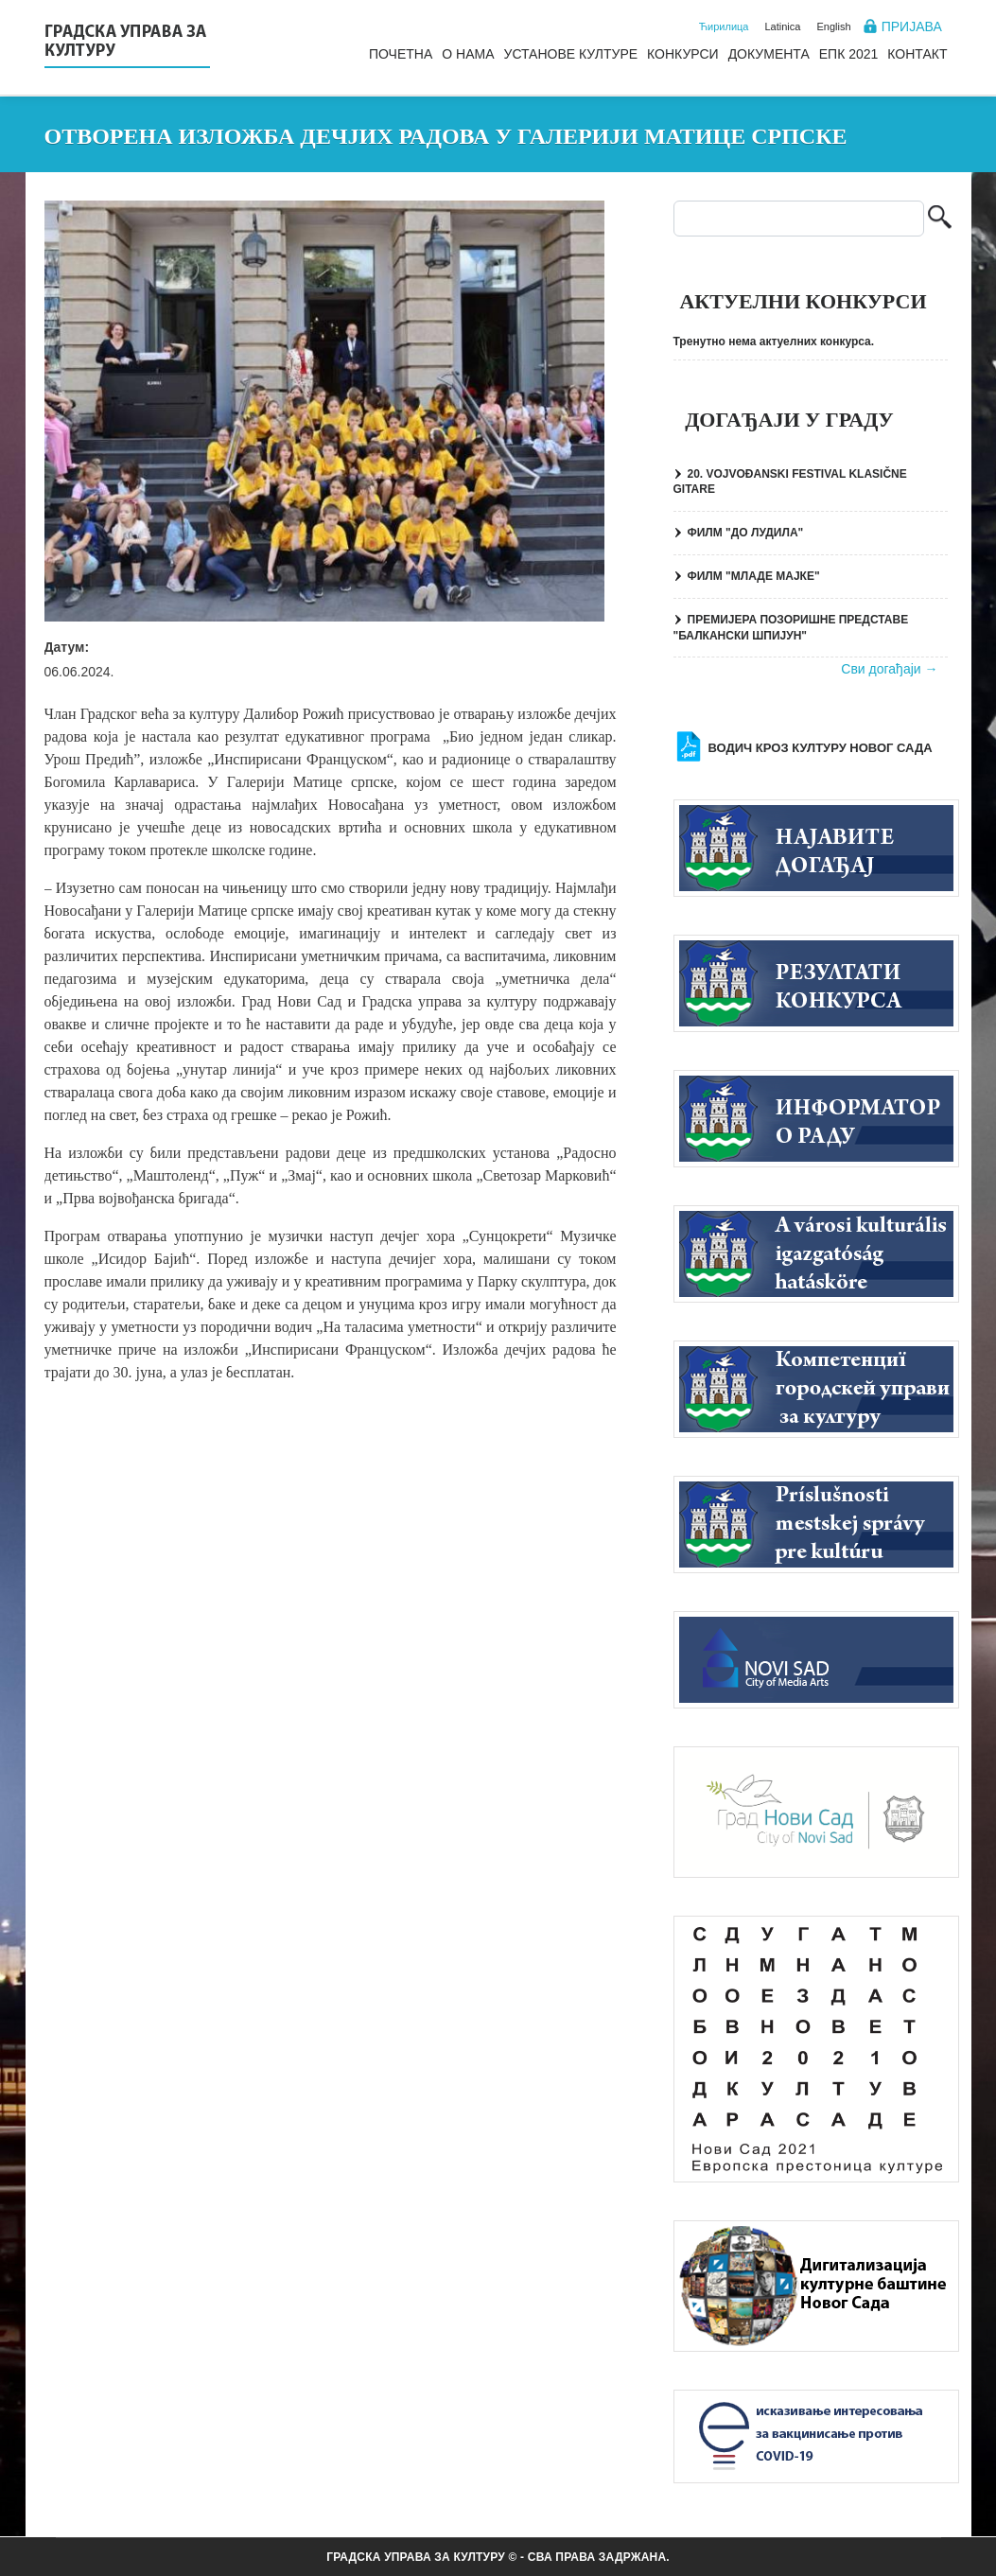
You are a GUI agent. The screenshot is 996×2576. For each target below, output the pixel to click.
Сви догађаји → (889, 668)
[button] (324, 411)
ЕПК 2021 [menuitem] (849, 53)
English (833, 26)
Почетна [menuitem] (400, 53)
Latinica (783, 26)
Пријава (912, 26)
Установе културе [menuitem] (570, 53)
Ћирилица (724, 26)
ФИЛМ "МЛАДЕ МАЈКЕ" (754, 576)
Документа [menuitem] (769, 53)
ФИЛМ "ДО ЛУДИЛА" (746, 532)
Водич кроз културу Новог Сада (820, 748)
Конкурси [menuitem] (683, 53)
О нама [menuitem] (468, 53)
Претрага (939, 219)
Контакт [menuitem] (917, 53)
